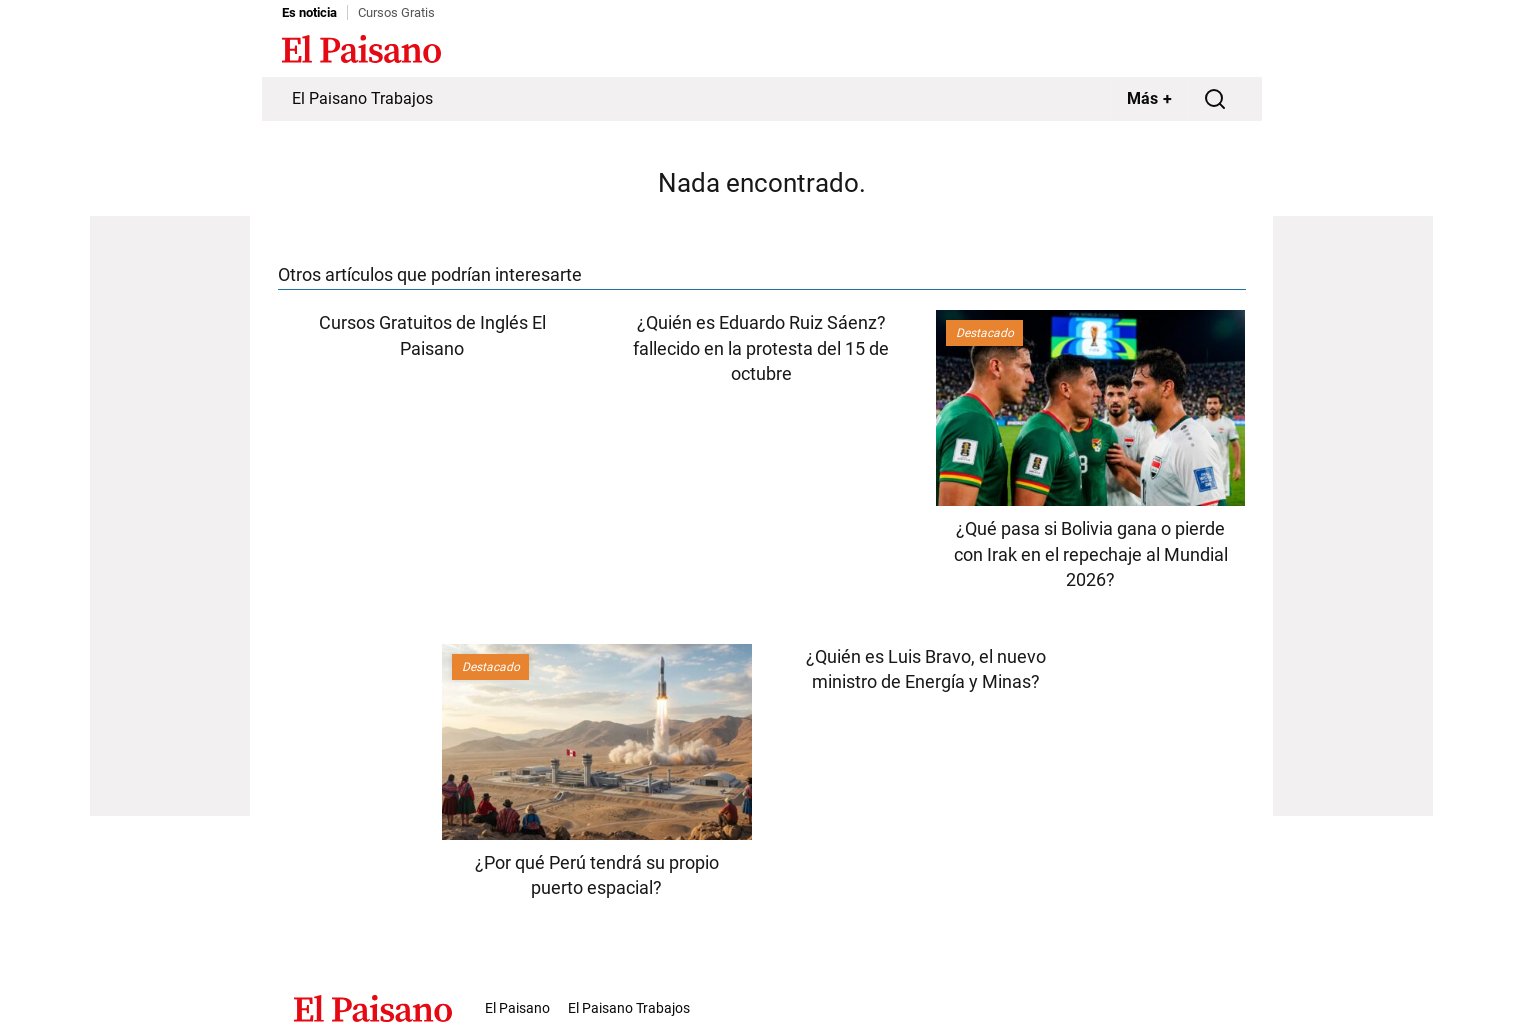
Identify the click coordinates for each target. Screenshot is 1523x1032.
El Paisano (517, 1008)
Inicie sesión (1202, 51)
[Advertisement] (170, 516)
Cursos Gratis (396, 12)
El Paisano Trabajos (362, 98)
